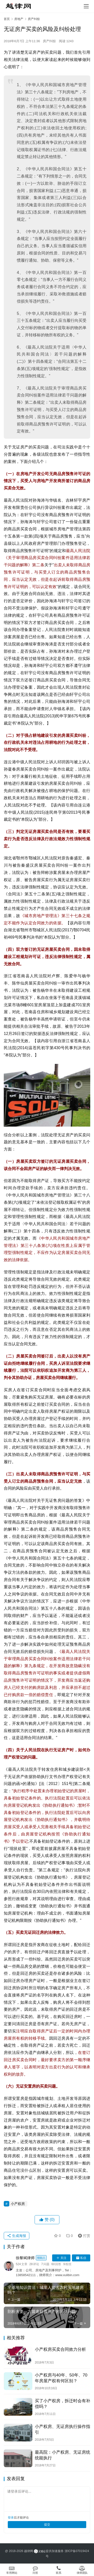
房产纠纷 (49, 41)
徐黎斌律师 (31, 2257)
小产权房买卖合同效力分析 (60, 2349)
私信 (81, 2258)
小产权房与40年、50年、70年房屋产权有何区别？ (61, 2378)
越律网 (28, 2551)
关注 (61, 2258)
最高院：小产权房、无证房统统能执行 (62, 2455)
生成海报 (16, 2235)
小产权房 (18, 2204)
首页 (7, 19)
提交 (47, 2524)
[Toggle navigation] (86, 6)
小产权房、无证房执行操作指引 (62, 2429)
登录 (11, 2517)
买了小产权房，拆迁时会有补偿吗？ (62, 2403)
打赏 (83, 2235)
